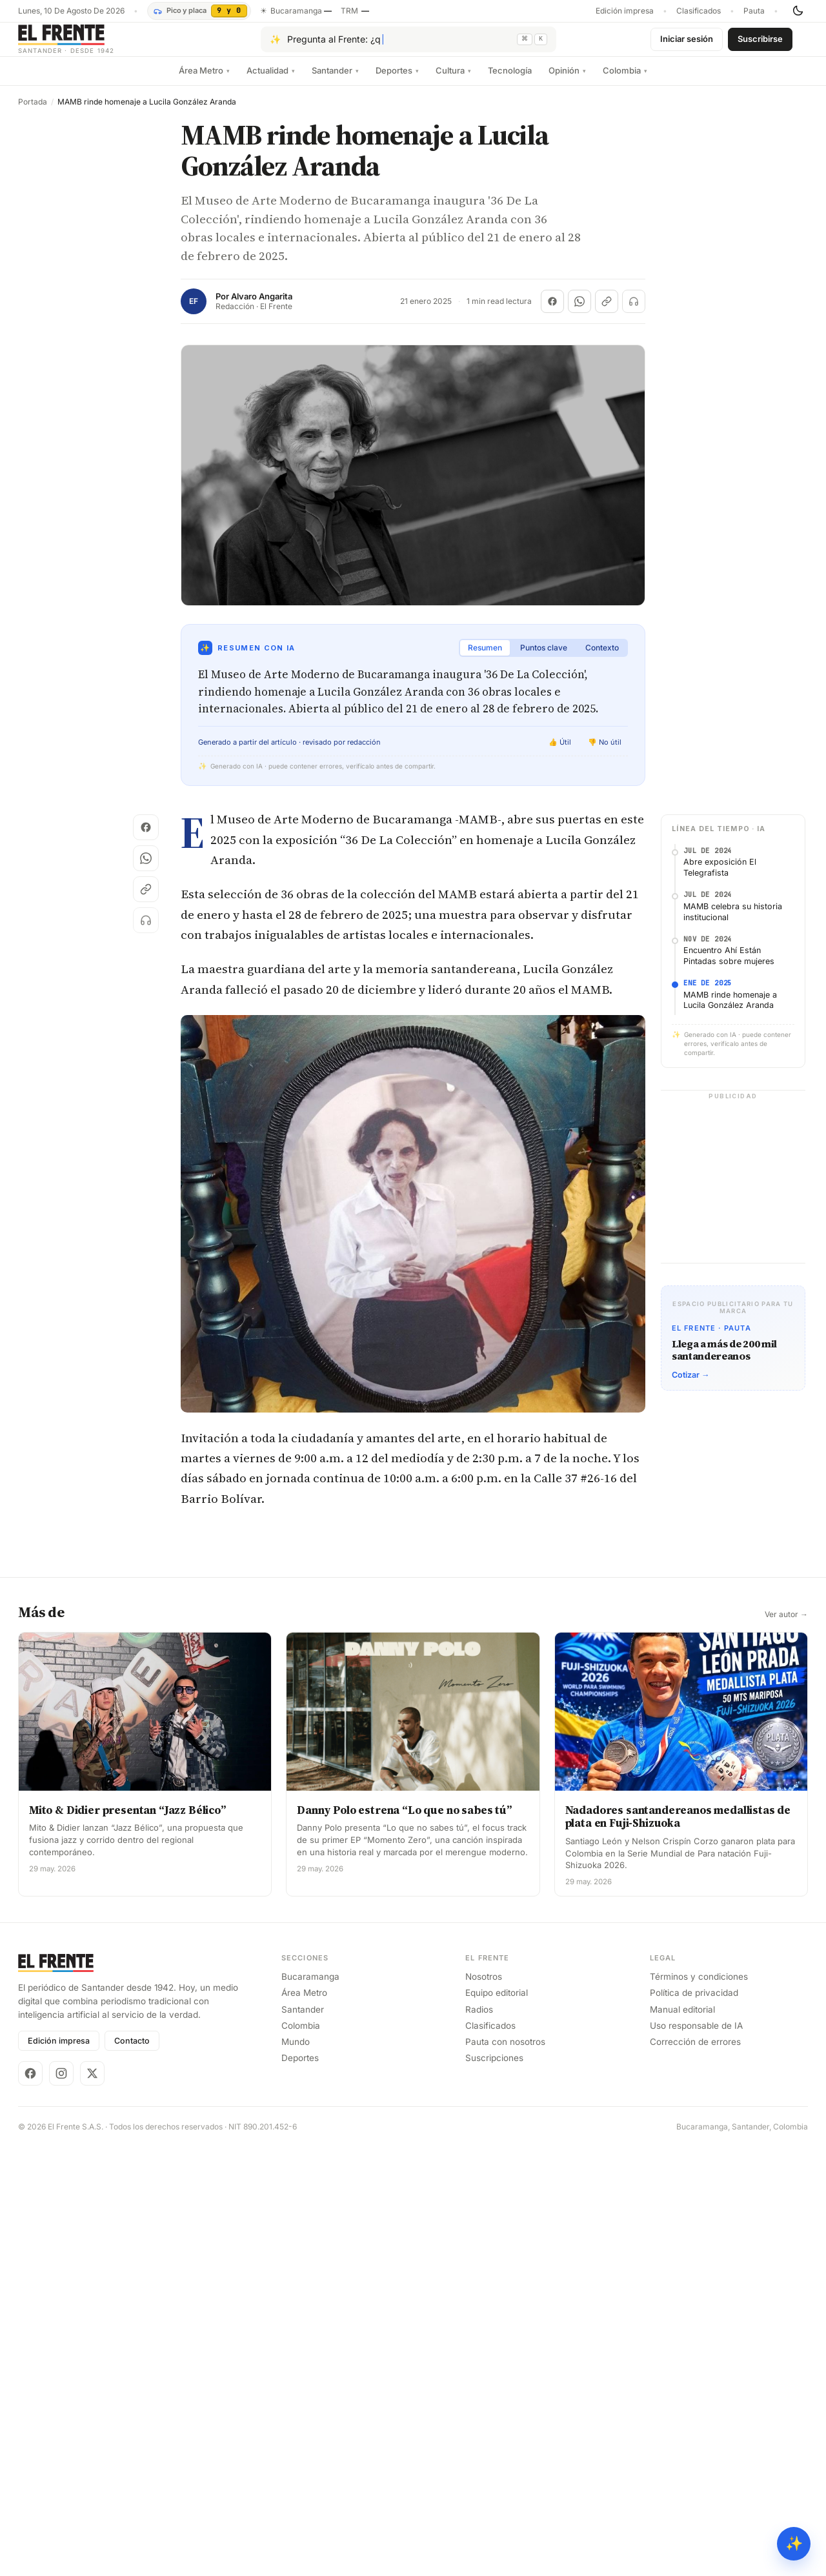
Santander (335, 80)
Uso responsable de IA (696, 2455)
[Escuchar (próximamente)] (633, 311)
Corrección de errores (695, 2471)
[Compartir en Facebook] (552, 311)
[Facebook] (30, 2502)
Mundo (295, 2471)
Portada (32, 112)
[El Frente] (92, 44)
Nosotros (483, 2405)
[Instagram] (61, 2502)
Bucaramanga (310, 2405)
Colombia (625, 80)
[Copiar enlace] (606, 311)
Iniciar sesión (686, 44)
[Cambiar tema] (797, 11)
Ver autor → (786, 2043)
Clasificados (698, 10)
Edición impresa (625, 10)
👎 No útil (604, 752)
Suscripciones (494, 2487)
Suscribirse (760, 44)
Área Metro (204, 80)
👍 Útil (560, 752)
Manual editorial (682, 2438)
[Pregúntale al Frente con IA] (408, 44)
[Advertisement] (413, 924)
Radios (479, 2438)
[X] (92, 2502)
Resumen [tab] (485, 658)
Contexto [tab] (602, 658)
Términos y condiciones (699, 2405)
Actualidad (271, 80)
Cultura (453, 80)
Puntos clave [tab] (543, 658)
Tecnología (510, 80)
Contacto (132, 2470)
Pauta (754, 10)
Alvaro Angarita (261, 307)
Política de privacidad (694, 2422)
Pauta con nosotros (505, 2471)
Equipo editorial (496, 2422)
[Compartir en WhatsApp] (579, 311)
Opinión (567, 80)
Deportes (397, 80)
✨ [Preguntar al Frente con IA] (794, 2543)
